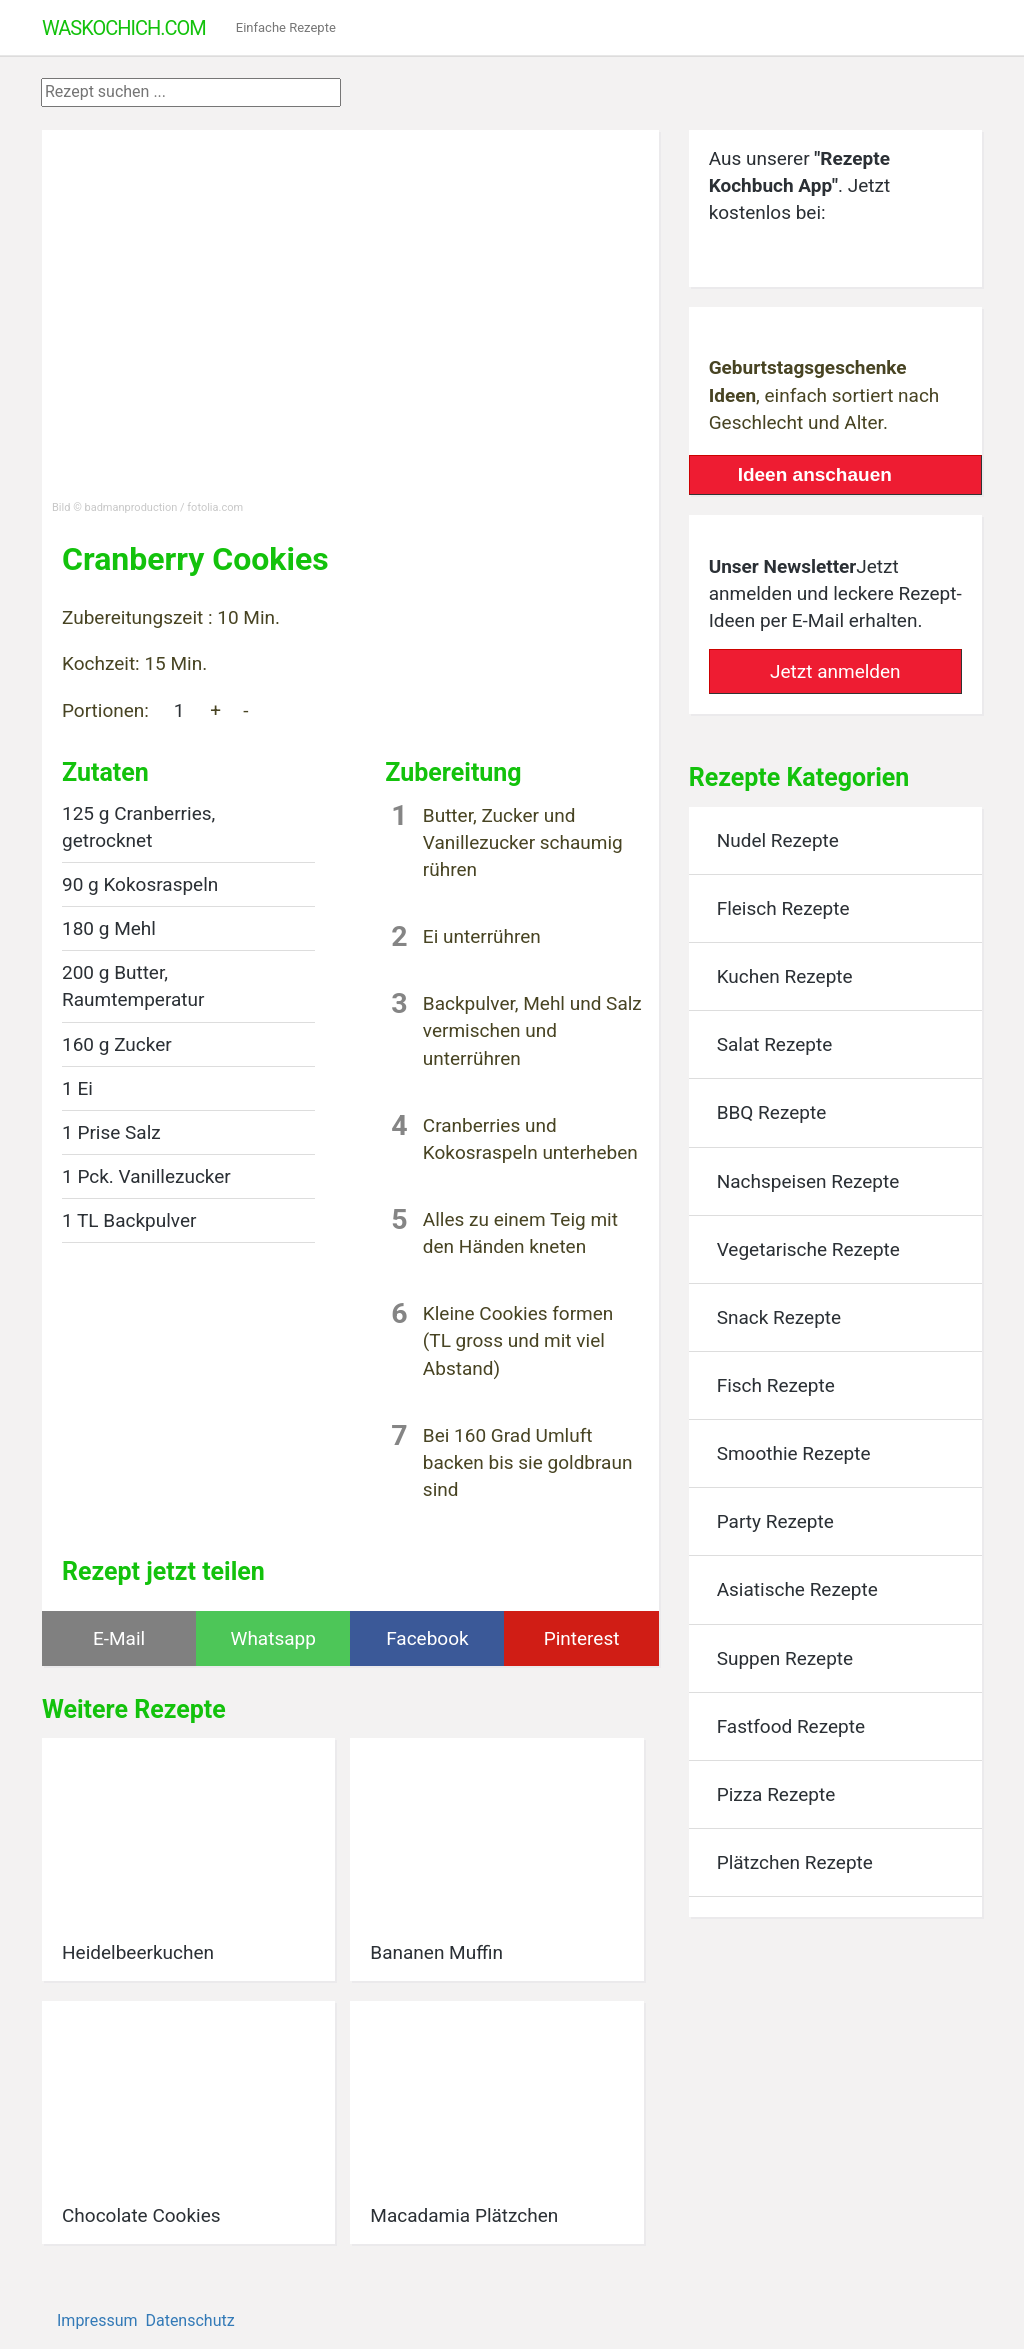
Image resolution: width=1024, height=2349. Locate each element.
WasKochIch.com (124, 28)
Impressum (97, 2320)
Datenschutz (189, 2320)
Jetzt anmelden (835, 671)
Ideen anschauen (815, 474)
